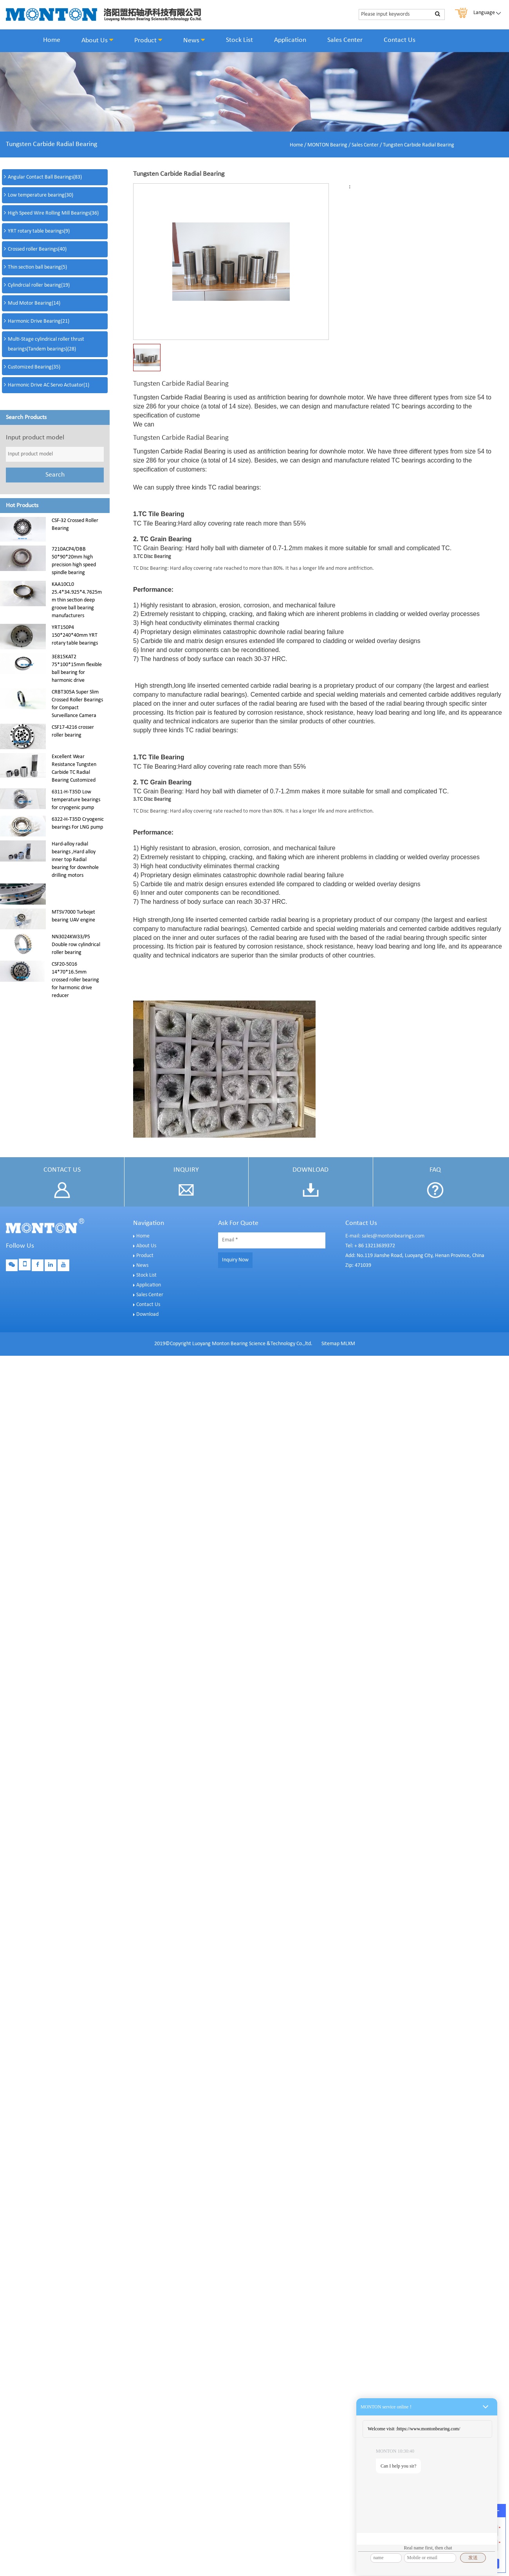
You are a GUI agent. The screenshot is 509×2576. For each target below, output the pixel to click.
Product (148, 40)
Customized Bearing (34, 367)
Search (55, 475)
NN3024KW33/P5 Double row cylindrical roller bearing (76, 945)
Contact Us (399, 40)
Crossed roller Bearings (37, 249)
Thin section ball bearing (37, 267)
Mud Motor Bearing (34, 303)
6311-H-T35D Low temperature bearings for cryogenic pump (76, 800)
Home (51, 40)
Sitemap (330, 1344)
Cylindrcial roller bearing (39, 285)
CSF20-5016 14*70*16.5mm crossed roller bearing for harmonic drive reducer (75, 980)
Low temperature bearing (40, 195)
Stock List (239, 40)
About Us (97, 40)
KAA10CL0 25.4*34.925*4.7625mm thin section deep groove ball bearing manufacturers (77, 600)
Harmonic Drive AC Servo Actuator (48, 385)
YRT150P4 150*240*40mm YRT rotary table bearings (75, 635)
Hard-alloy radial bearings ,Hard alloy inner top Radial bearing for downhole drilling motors (75, 859)
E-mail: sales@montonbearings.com (384, 1236)
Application (290, 40)
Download (147, 1314)
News (194, 40)
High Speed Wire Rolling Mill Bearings (53, 213)
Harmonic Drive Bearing (38, 321)
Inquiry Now (235, 1260)
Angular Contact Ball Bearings (45, 177)
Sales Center (345, 40)
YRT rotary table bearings (39, 231)
